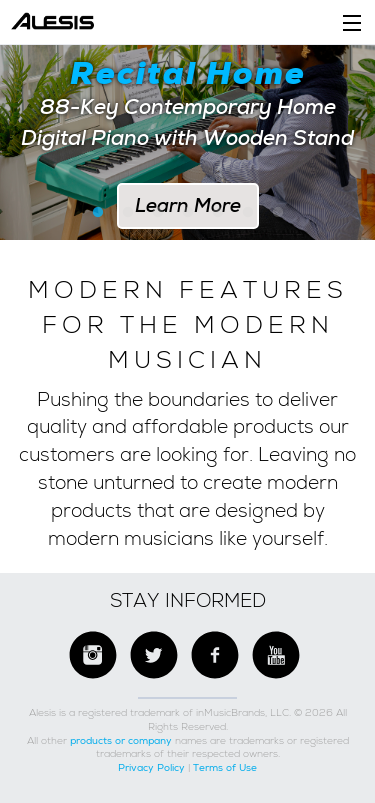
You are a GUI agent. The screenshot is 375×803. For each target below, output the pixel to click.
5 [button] (218, 213)
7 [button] (278, 213)
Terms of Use (225, 767)
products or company (121, 740)
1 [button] (98, 213)
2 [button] (128, 213)
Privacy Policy (151, 767)
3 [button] (158, 213)
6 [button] (248, 213)
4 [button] (188, 213)
